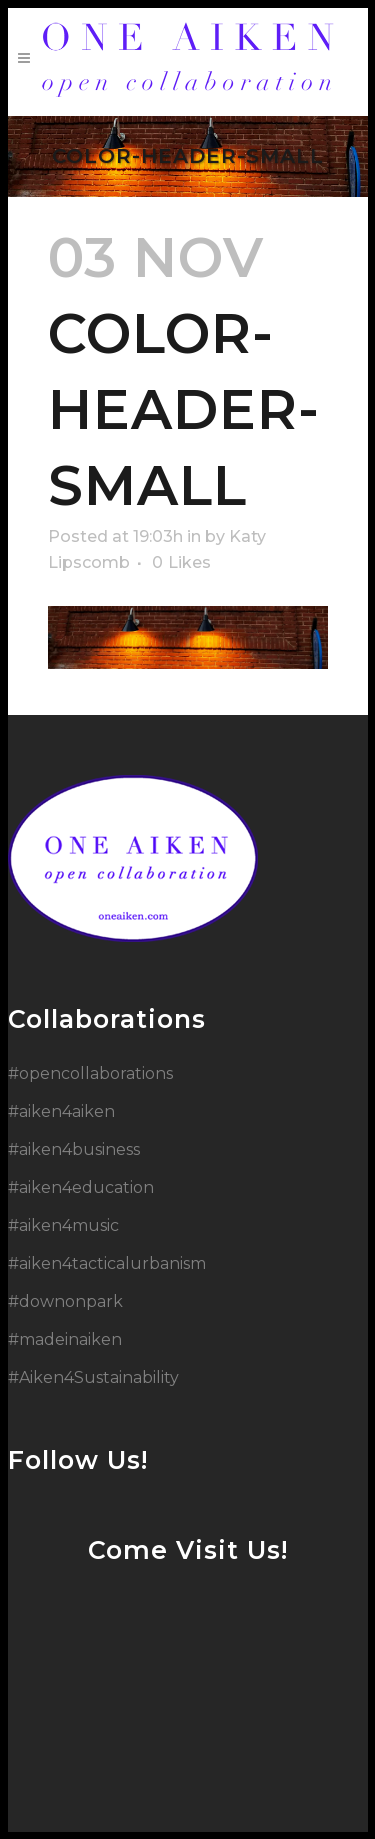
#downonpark (65, 1301)
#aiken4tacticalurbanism (107, 1263)
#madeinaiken (65, 1339)
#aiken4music (63, 1225)
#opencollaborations (90, 1073)
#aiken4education (81, 1187)
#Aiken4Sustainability (93, 1377)
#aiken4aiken (61, 1111)
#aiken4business (74, 1149)
